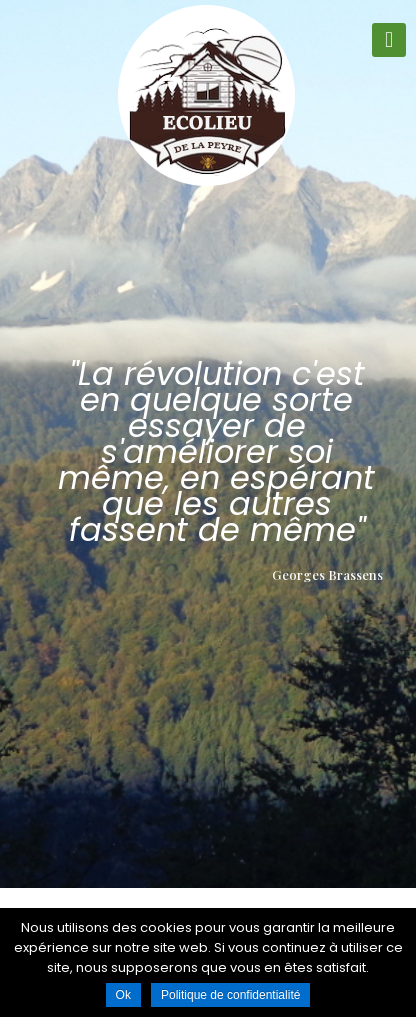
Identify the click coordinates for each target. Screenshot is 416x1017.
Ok (123, 995)
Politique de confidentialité (230, 995)
